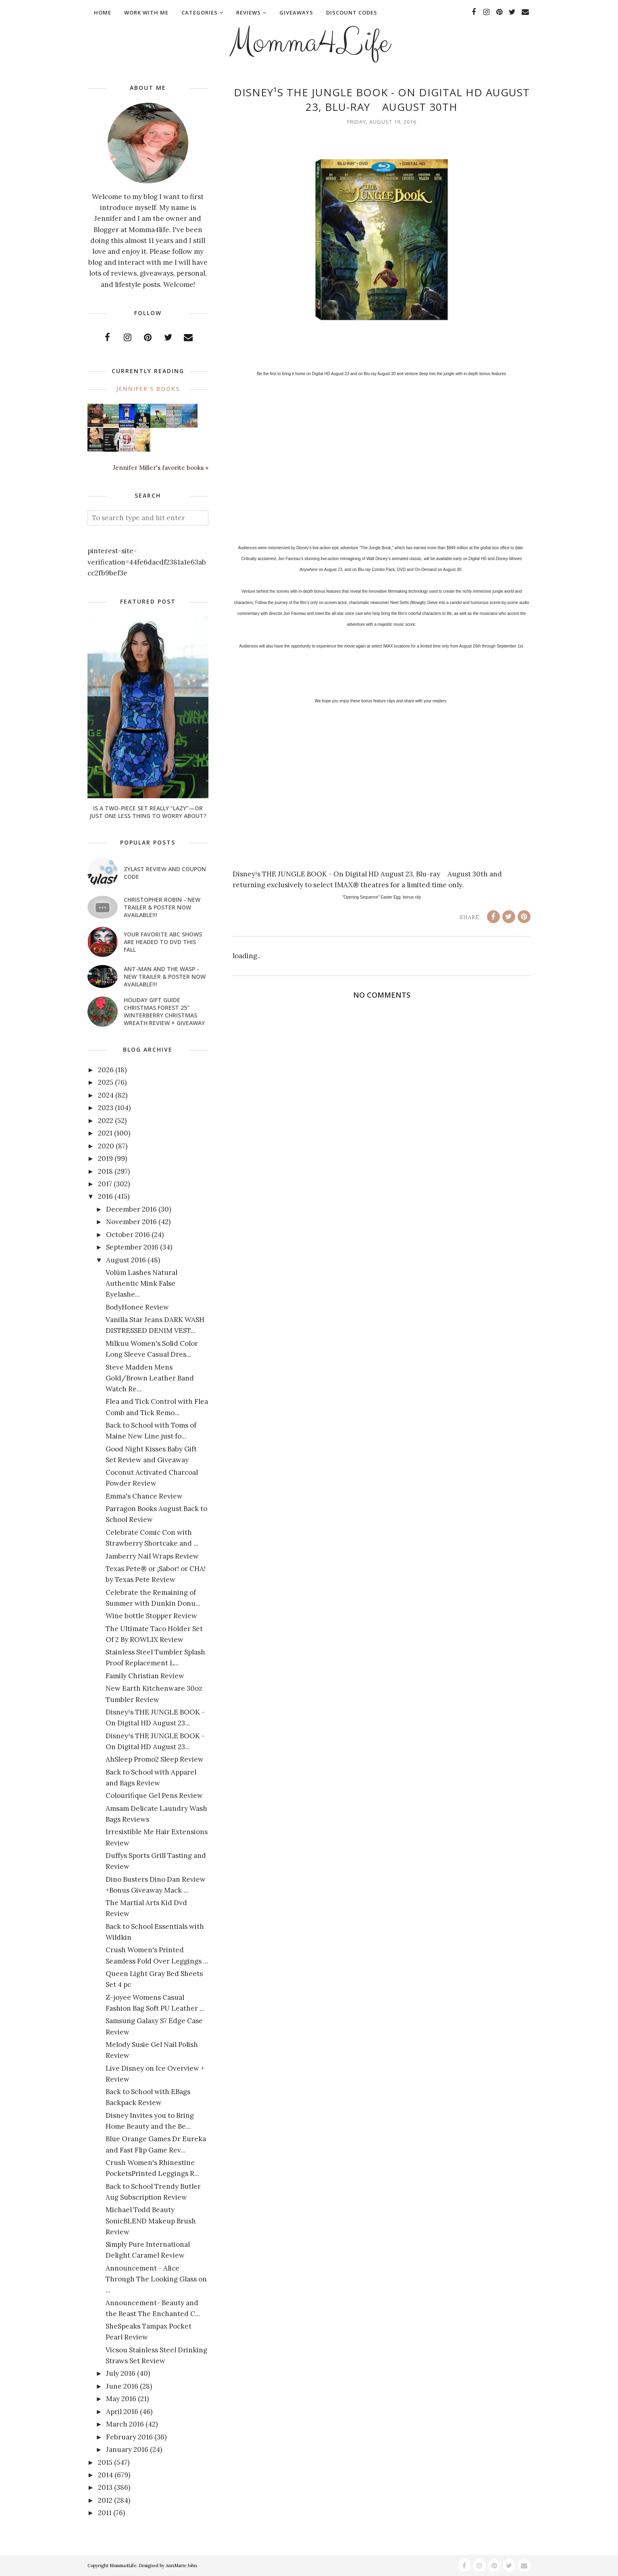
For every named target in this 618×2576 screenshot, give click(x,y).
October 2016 (128, 1234)
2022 (105, 1120)
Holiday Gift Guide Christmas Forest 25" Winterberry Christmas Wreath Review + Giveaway (164, 1011)
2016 (105, 1196)
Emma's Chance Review (144, 1496)
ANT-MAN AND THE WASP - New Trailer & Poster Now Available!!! (165, 976)
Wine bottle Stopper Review (151, 1615)
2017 (105, 1183)
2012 (105, 2500)
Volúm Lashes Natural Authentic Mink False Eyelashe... (141, 1283)
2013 (105, 2487)
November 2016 (131, 1221)
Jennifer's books (148, 388)
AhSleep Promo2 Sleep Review (155, 1759)
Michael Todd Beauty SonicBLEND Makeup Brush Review (151, 2220)
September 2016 (132, 1247)
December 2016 (131, 1209)
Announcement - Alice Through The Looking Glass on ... (156, 2279)
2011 (105, 2512)
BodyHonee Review (137, 1307)
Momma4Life (309, 42)
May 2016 (121, 2398)
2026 (106, 1069)
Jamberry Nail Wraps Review (152, 1556)
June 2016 (122, 2386)
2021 (105, 1133)
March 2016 (125, 2424)
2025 (105, 1082)
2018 (105, 1171)
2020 (106, 1146)
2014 (105, 2474)
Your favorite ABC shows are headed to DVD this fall (163, 941)
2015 (105, 2462)
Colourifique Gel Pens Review (154, 1795)
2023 (105, 1107)
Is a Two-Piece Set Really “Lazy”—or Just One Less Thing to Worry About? (147, 812)
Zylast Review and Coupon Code (165, 872)
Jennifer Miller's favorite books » (160, 467)
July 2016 (120, 2373)
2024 (106, 1095)
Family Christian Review (145, 1675)
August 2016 (126, 1260)
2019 (105, 1158)
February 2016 (129, 2437)
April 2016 (122, 2411)
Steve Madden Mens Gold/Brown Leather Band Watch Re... (150, 1378)
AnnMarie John (181, 2565)
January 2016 (127, 2449)
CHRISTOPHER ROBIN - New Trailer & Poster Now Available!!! (162, 907)
